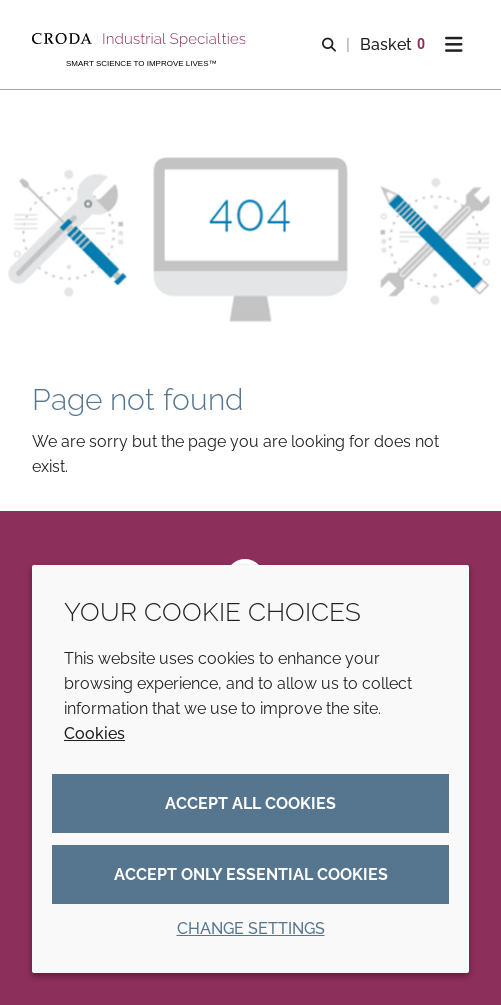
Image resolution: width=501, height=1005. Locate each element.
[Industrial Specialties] (141, 40)
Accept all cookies (250, 803)
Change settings (251, 928)
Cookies (94, 733)
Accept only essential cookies (251, 874)
